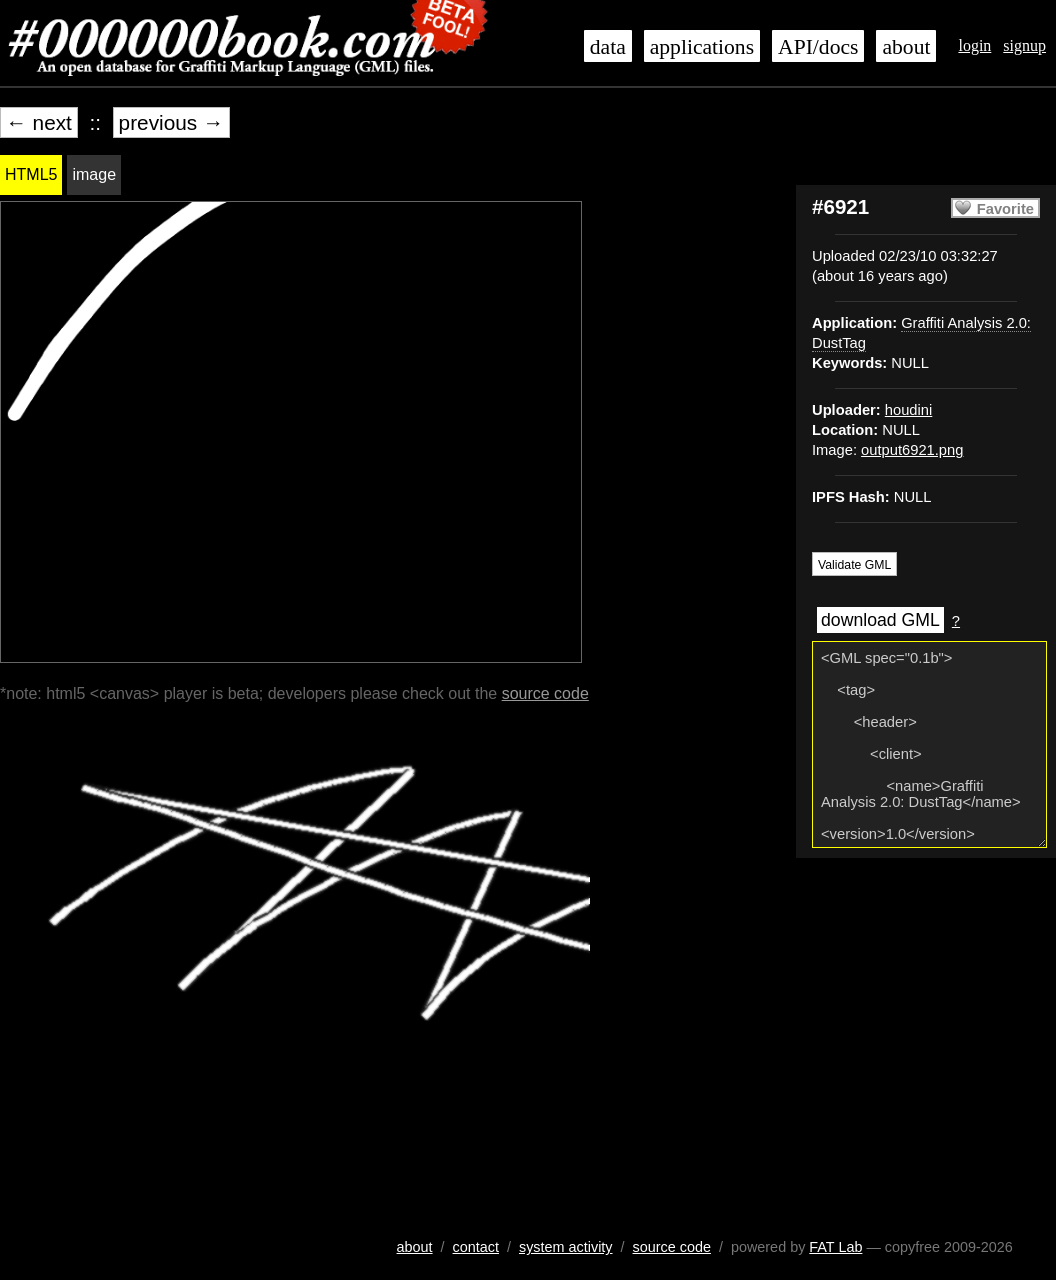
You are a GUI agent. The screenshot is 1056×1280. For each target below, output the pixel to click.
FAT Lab (835, 1247)
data (608, 47)
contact (476, 1247)
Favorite (1005, 209)
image (94, 174)
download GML (880, 620)
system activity (566, 1247)
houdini (908, 410)
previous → (171, 122)
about (906, 47)
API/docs (818, 47)
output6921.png (912, 450)
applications (702, 47)
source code (545, 693)
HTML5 (31, 174)
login (974, 45)
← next (39, 122)
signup (1024, 45)
